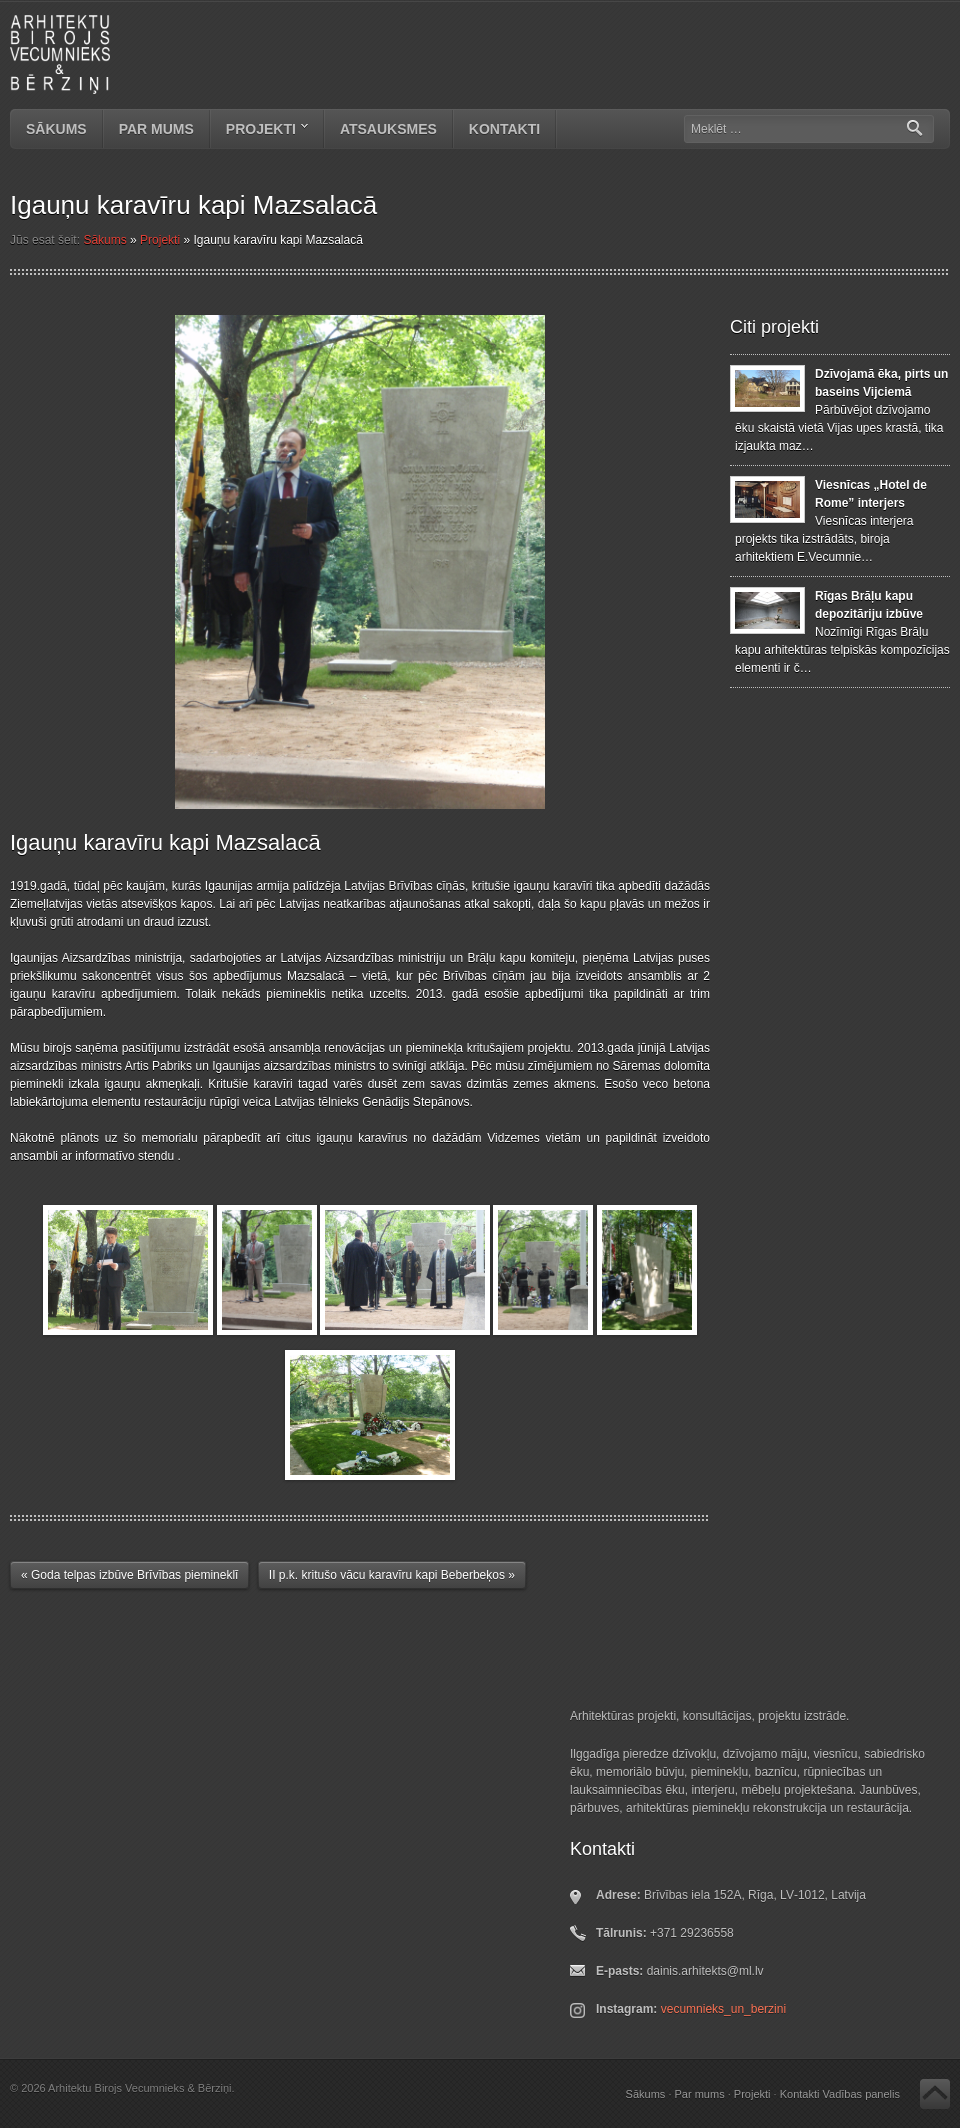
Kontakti (504, 129)
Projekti (259, 131)
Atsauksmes (388, 129)
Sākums (56, 129)
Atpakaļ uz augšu (935, 2094)
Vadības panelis (861, 2094)
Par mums (156, 129)
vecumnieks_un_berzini (723, 2009)
